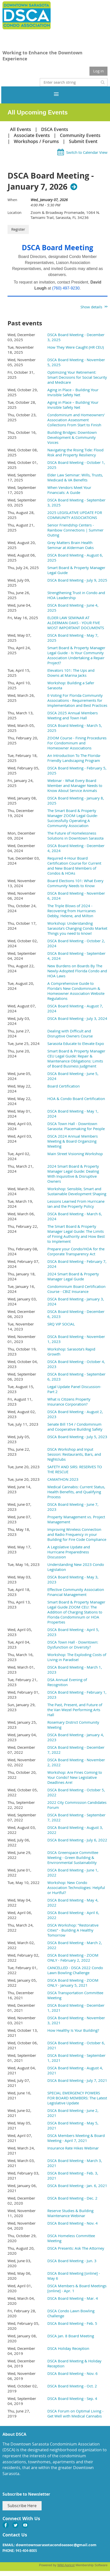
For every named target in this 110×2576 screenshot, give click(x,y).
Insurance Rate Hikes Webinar (73, 2147)
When (12, 199)
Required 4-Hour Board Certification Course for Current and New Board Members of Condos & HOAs (74, 866)
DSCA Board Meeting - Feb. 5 (72, 2323)
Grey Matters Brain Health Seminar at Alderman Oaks (70, 545)
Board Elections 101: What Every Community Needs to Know (75, 883)
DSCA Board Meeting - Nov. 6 (72, 2373)
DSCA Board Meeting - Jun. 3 (71, 2260)
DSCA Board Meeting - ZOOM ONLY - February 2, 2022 (72, 1958)
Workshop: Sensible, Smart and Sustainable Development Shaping (76, 1191)
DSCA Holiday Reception (68, 2348)
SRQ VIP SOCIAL (61, 1323)
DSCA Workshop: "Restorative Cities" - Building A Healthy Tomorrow (72, 1930)
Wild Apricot (66, 2565)
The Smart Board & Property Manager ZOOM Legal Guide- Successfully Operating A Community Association (72, 818)
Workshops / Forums (36, 141)
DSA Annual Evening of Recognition (67, 1682)
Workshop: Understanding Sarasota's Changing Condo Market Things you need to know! (77, 928)
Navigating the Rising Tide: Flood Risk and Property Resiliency (75, 452)
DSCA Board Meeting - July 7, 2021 (77, 2080)
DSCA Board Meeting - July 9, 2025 (77, 580)
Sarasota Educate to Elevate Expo (75, 1043)
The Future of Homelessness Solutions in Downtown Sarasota (75, 836)
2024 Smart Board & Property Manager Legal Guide (73, 1276)
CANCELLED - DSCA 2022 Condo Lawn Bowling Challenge (75, 1970)
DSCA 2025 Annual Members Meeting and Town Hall (72, 715)
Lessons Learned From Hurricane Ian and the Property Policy (75, 1204)
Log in (98, 70)
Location (15, 212)
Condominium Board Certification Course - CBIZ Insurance (76, 1289)
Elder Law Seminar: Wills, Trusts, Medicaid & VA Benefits (75, 477)
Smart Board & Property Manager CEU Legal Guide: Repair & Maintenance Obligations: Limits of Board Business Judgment (76, 1058)
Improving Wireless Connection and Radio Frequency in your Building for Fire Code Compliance (76, 1534)
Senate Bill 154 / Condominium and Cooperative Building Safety (74, 1427)
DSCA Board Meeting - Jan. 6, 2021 (77, 2185)
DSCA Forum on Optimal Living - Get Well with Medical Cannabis (75, 2413)
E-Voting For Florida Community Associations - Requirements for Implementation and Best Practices (77, 700)
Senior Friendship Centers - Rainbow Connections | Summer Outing (75, 529)
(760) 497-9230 (65, 288)
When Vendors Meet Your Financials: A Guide (69, 490)
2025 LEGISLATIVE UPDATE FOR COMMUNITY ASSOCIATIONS (74, 515)
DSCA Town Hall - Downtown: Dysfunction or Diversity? (72, 1645)
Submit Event (83, 141)
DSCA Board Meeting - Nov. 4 (72, 2223)
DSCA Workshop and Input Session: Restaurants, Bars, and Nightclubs (74, 1454)
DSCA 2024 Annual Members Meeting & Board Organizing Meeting (72, 1141)
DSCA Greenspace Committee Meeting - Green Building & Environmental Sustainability (72, 1857)
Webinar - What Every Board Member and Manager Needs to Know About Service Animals (74, 785)
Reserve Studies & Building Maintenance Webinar (70, 2213)
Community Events (80, 135)
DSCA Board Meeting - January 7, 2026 (51, 181)
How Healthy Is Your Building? (73, 2030)
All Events (20, 129)
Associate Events (32, 135)
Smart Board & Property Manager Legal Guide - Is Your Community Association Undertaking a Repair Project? (76, 655)
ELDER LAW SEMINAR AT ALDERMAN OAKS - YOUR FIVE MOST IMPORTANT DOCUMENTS (75, 622)
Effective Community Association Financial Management (75, 1592)
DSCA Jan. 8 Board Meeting (70, 2335)
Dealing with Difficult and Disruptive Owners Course (70, 1033)
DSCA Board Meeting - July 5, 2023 (77, 1436)
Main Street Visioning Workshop (75, 1153)
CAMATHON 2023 (62, 1479)
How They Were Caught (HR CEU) (75, 347)
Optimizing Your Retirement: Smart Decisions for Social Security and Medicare (77, 377)
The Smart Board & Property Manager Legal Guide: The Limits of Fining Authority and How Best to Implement (76, 1234)
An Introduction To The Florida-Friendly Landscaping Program (74, 758)
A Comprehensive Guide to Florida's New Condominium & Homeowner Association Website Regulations (75, 991)
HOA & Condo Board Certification (76, 1098)
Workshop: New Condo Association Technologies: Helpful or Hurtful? (76, 1887)
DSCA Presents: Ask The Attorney (75, 2248)
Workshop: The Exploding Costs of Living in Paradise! (76, 1657)
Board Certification (63, 1086)
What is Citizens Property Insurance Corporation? (68, 1402)
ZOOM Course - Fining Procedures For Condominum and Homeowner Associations (76, 742)
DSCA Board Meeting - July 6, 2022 (77, 1839)
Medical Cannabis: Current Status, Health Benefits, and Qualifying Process (76, 1491)
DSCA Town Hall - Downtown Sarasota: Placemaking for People (76, 1126)
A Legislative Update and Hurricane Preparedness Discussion (68, 1551)
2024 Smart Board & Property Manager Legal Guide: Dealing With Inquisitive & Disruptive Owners (73, 1174)
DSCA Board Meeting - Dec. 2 (72, 2198)
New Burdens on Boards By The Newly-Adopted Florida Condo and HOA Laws (77, 970)
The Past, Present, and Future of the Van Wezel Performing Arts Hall (74, 1709)
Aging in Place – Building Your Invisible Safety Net (72, 392)
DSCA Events (54, 129)
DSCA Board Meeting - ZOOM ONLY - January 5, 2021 (72, 1983)
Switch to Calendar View (86, 152)
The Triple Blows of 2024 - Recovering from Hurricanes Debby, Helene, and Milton (71, 910)
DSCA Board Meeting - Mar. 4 (72, 2298)
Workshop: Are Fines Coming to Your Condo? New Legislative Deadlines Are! (74, 1777)
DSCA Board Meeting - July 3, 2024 (77, 1018)
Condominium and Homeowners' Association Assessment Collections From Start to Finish (76, 419)
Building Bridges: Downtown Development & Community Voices (72, 437)
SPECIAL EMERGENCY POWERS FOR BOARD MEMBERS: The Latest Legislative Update (77, 2097)
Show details (91, 306)
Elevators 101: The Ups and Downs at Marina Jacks (70, 673)
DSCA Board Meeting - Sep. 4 (72, 2398)
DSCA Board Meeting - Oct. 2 (72, 2385)
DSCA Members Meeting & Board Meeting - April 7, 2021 (76, 2138)
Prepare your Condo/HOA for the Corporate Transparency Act (75, 1251)
